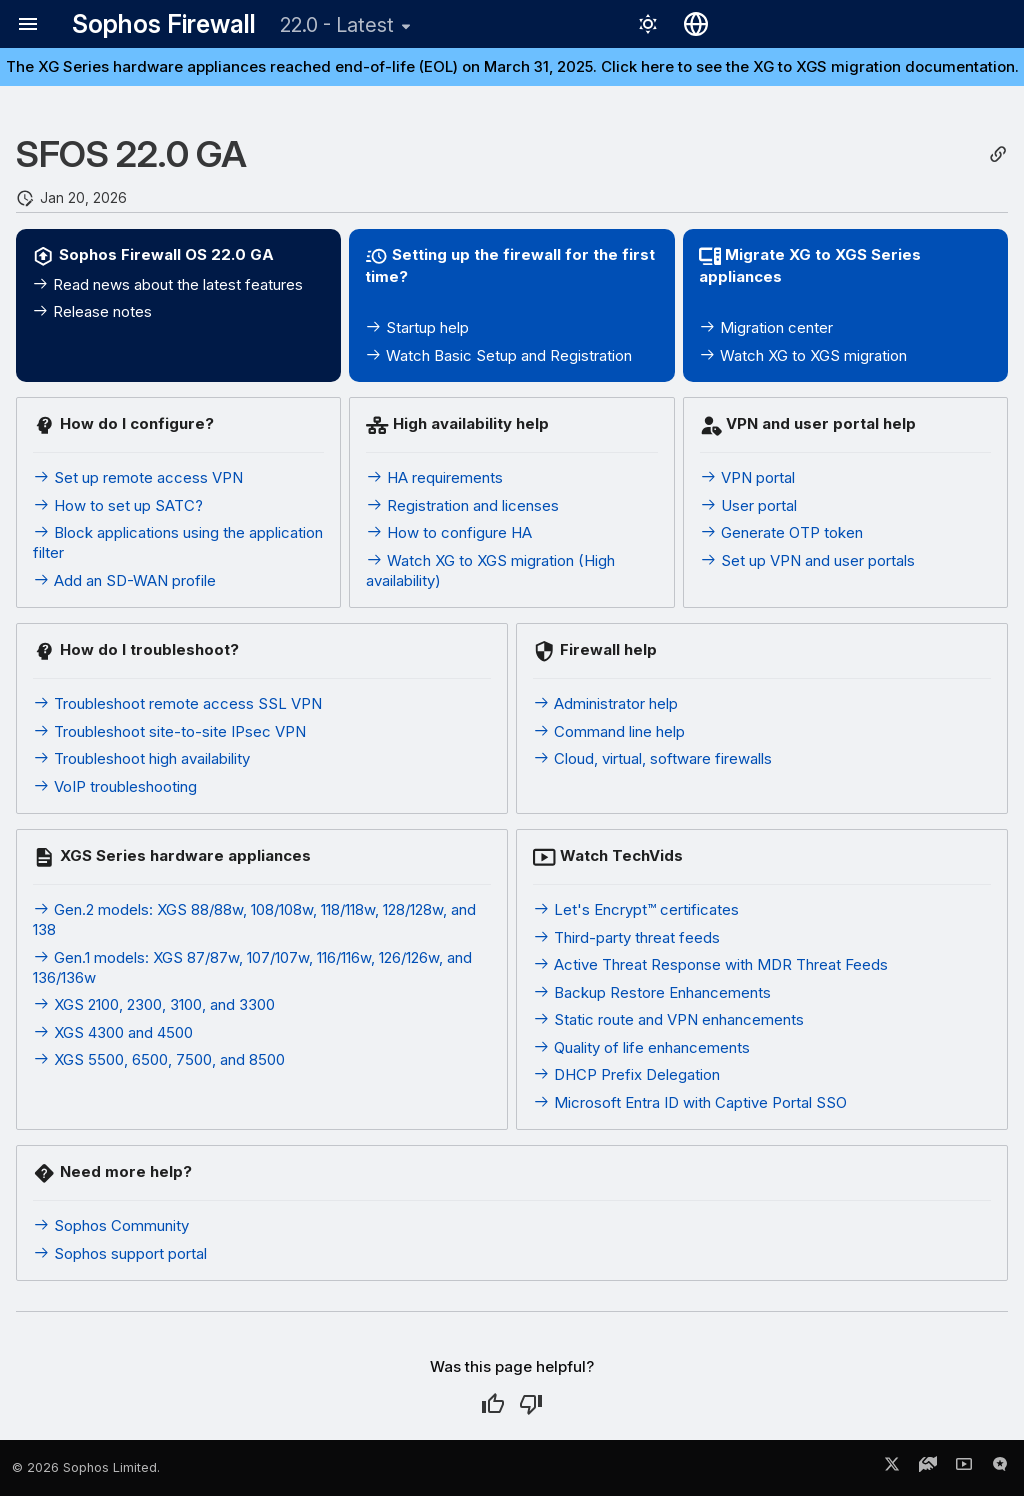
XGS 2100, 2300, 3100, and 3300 (154, 1004)
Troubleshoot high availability (141, 758)
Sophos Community (111, 1225)
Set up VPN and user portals (807, 560)
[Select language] (696, 24)
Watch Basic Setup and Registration (498, 355)
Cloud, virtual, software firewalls (652, 758)
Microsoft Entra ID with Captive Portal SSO (690, 1102)
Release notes (92, 311)
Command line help (609, 731)
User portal (748, 505)
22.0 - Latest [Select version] (337, 25)
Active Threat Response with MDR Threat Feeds (710, 964)
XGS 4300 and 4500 (113, 1032)
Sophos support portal (120, 1253)
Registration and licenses (462, 505)
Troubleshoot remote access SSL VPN (177, 703)
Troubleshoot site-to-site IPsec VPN (169, 731)
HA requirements (434, 477)
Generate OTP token (781, 532)
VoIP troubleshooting (115, 786)
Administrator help (605, 703)
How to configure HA (449, 532)
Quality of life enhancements (641, 1047)
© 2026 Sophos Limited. (86, 1467)
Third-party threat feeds (626, 937)
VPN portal (747, 477)
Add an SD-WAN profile (124, 580)
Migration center (766, 327)
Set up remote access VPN (138, 477)
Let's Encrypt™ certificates (636, 909)
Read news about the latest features (167, 284)
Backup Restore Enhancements (652, 992)
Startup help (417, 327)
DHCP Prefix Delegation (626, 1074)
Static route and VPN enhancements (668, 1019)
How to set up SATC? (118, 505)
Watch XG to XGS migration (803, 355)
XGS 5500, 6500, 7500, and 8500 (159, 1059)
